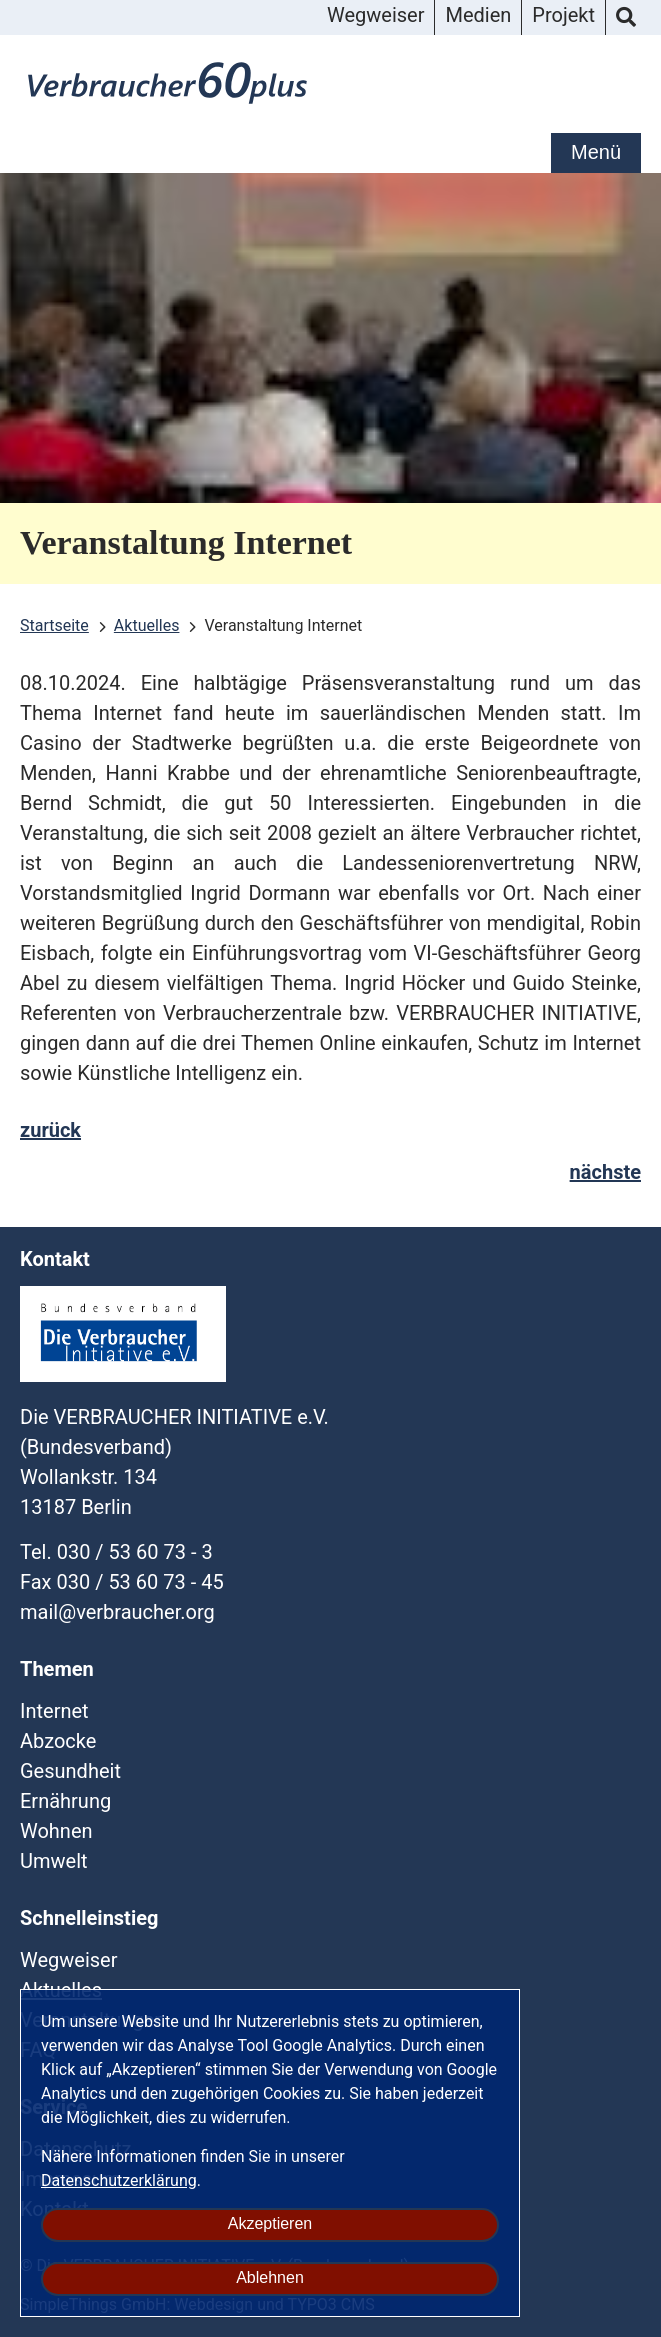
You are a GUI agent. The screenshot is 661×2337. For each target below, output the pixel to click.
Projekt (563, 15)
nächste (605, 1172)
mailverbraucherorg (117, 1612)
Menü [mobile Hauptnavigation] (596, 152)
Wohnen (56, 1831)
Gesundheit (70, 1771)
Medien (478, 15)
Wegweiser (375, 15)
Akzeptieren (270, 2223)
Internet (54, 1711)
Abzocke (58, 1741)
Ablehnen (270, 2277)
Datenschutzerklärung (119, 2180)
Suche (626, 18)
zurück (50, 1130)
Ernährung (65, 1801)
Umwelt (54, 1861)
